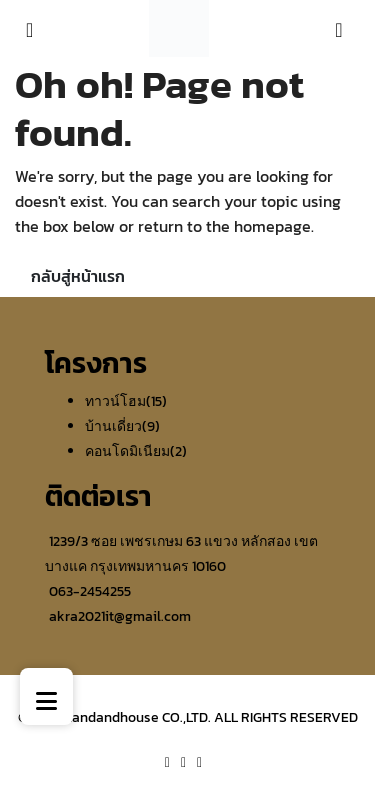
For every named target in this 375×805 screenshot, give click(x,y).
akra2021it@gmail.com (120, 616)
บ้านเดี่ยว (113, 426)
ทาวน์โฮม (115, 401)
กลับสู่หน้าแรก (78, 276)
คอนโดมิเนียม (127, 451)
